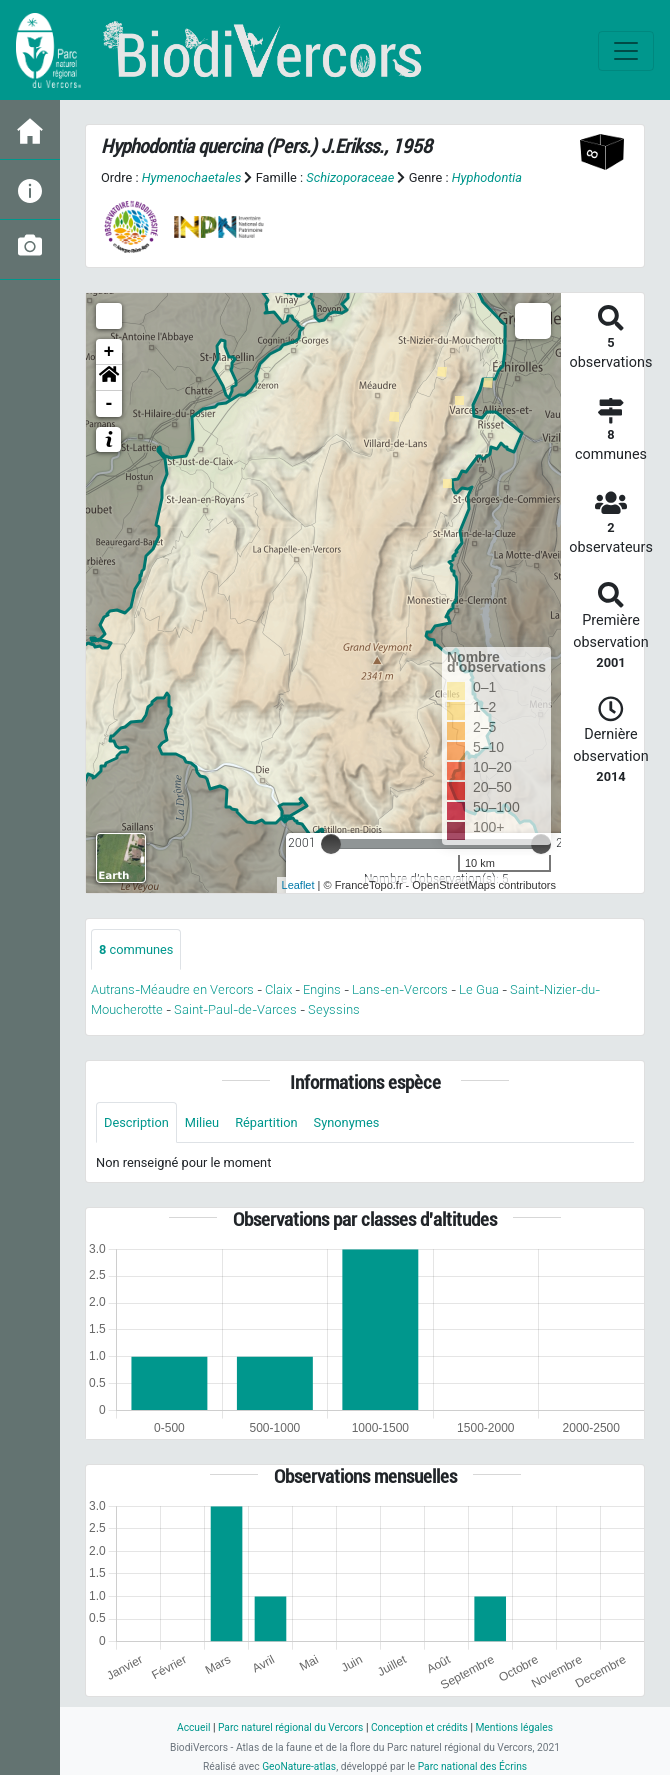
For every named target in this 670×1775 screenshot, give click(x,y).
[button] (109, 378)
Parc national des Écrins (472, 1766)
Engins (322, 989)
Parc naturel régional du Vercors (290, 1727)
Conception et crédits (419, 1727)
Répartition (266, 1122)
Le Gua (479, 989)
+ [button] (109, 352)
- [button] (109, 404)
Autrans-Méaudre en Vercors (172, 989)
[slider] (331, 844)
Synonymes (347, 1122)
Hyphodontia (487, 177)
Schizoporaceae (350, 177)
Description (136, 1122)
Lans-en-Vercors (400, 989)
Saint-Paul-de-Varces (235, 1009)
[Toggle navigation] (626, 51)
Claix (278, 989)
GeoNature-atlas (299, 1766)
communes (136, 949)
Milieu (202, 1122)
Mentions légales (514, 1727)
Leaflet (298, 885)
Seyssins (334, 1009)
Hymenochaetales (192, 177)
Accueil (193, 1727)
